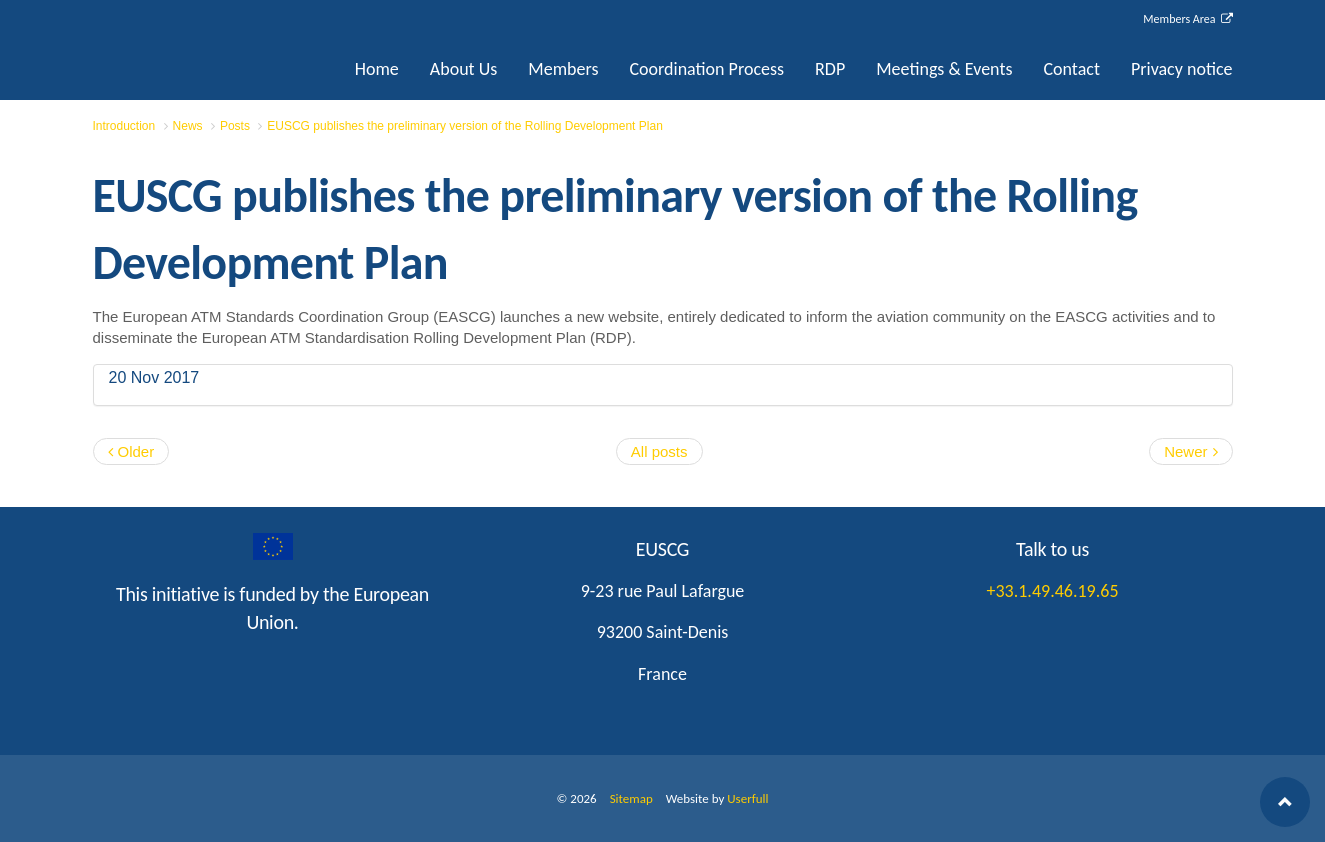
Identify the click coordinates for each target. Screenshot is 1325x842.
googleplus (273, 547)
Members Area (1187, 19)
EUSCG (193, 47)
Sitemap (631, 798)
